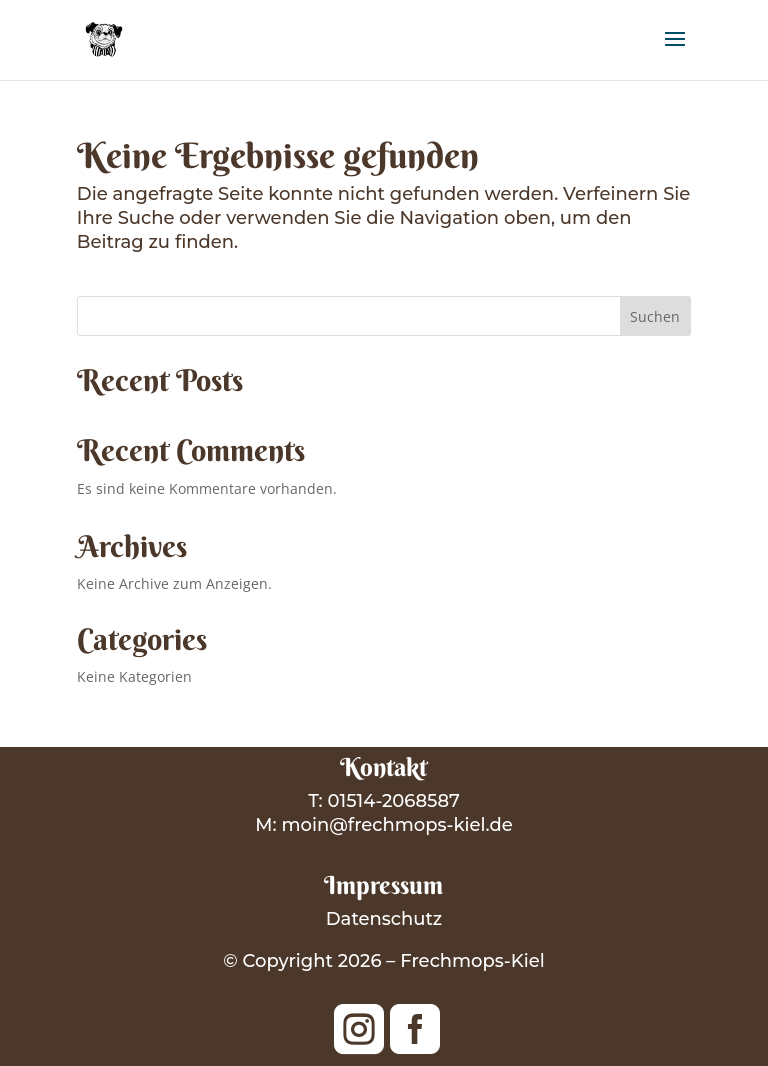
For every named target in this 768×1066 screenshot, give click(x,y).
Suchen (655, 316)
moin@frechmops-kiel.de (396, 825)
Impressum (383, 885)
